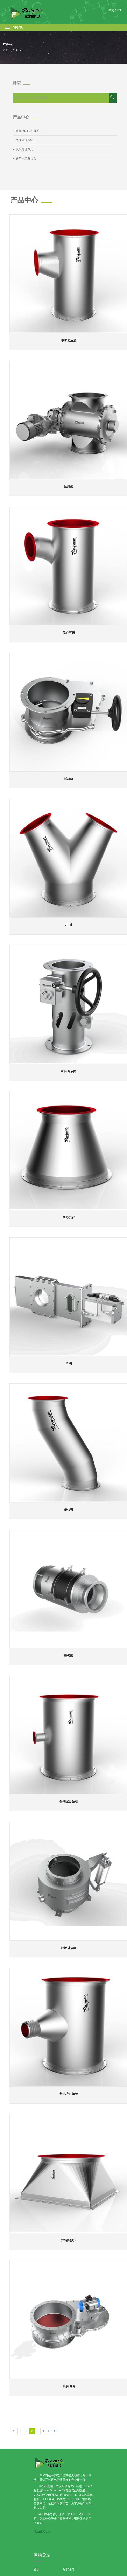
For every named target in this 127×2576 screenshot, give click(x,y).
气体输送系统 (23, 140)
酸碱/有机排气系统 (26, 130)
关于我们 (68, 2569)
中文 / (112, 10)
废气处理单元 (23, 149)
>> (55, 2431)
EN (119, 10)
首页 (5, 50)
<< (14, 2431)
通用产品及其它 (24, 158)
